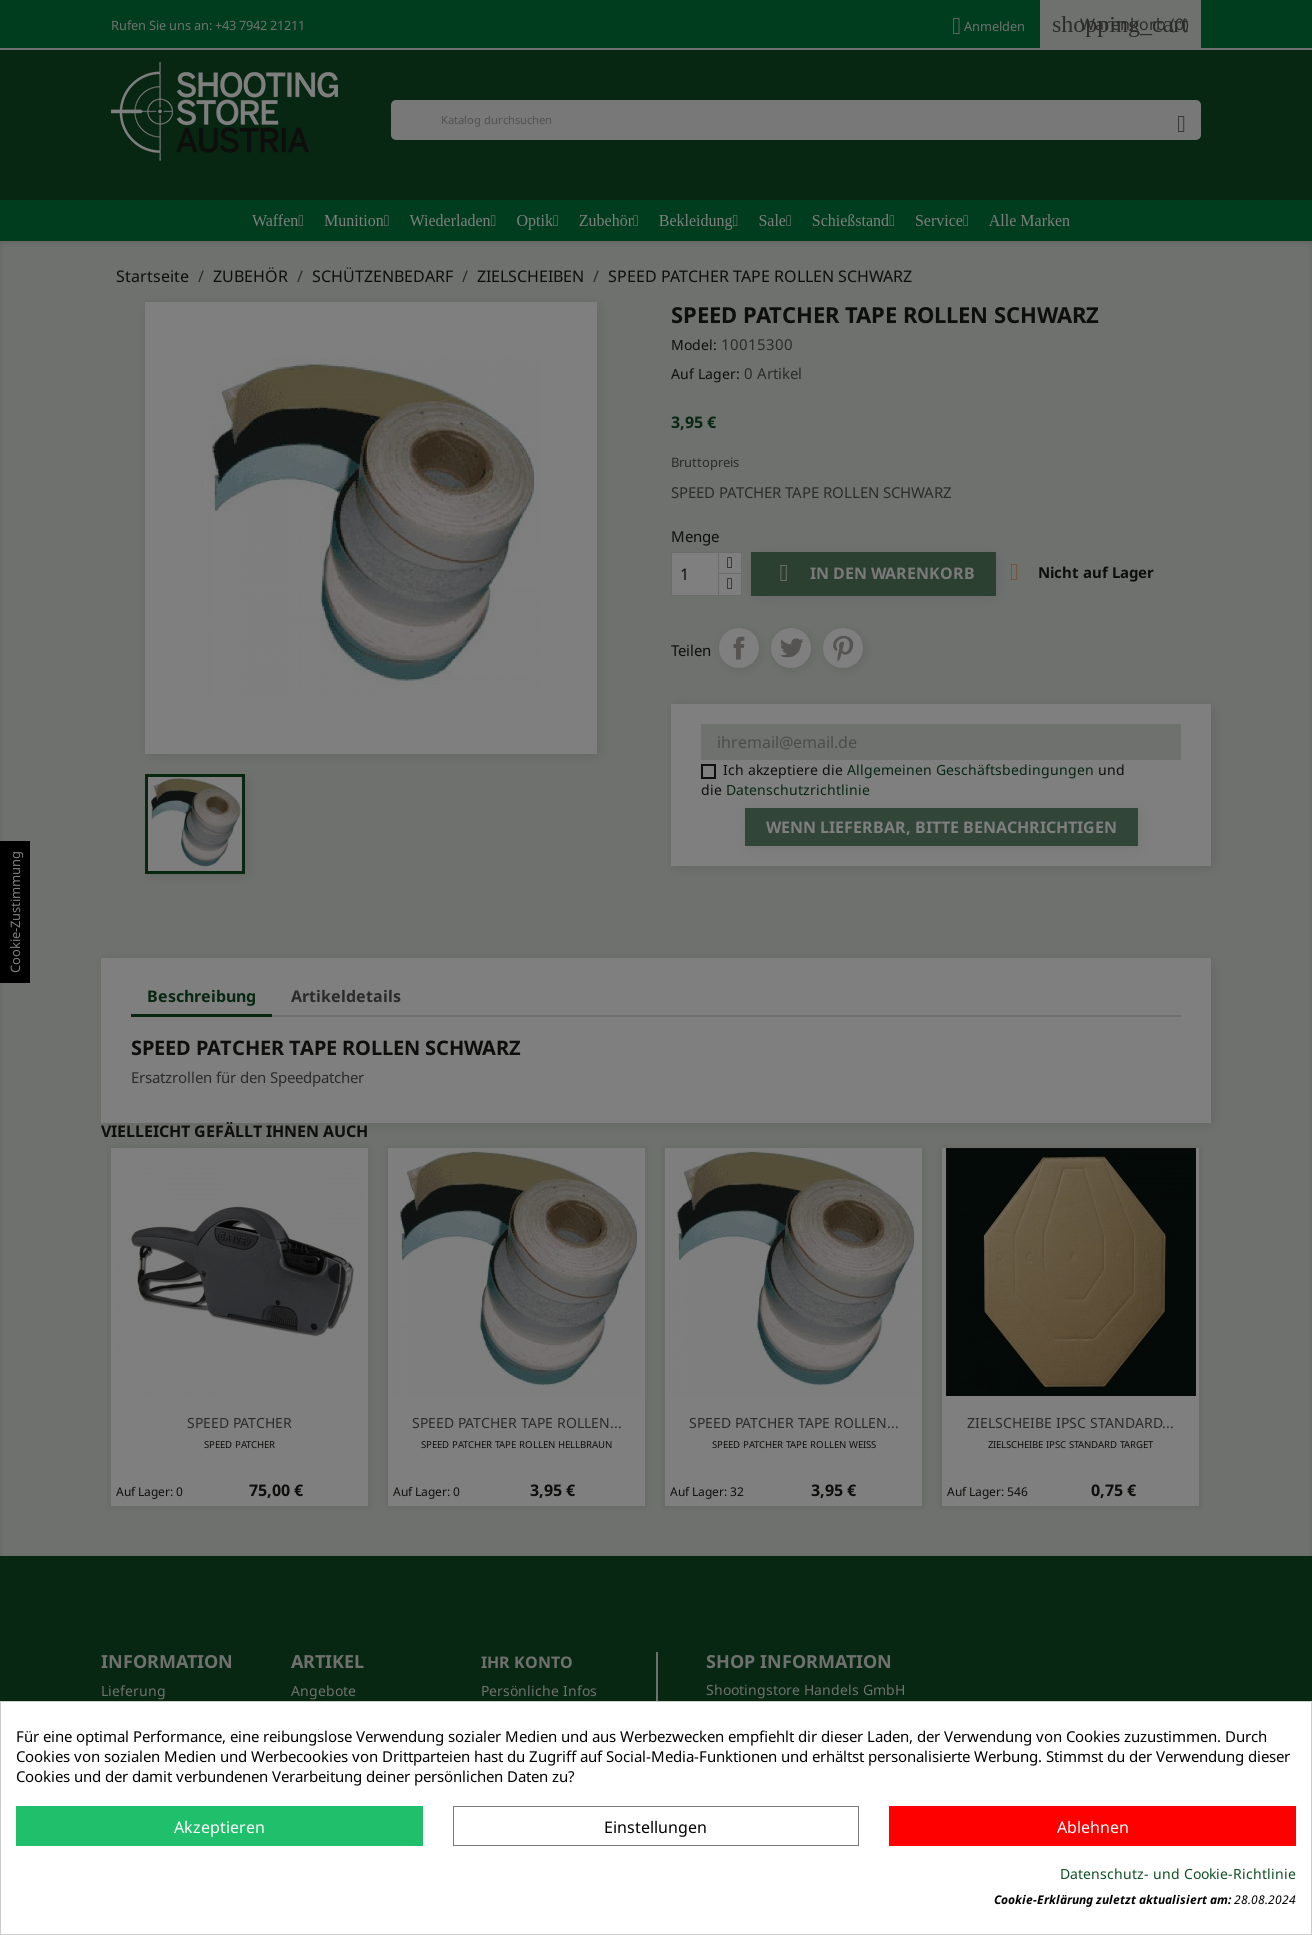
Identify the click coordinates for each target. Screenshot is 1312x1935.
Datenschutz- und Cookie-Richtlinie (1178, 1873)
